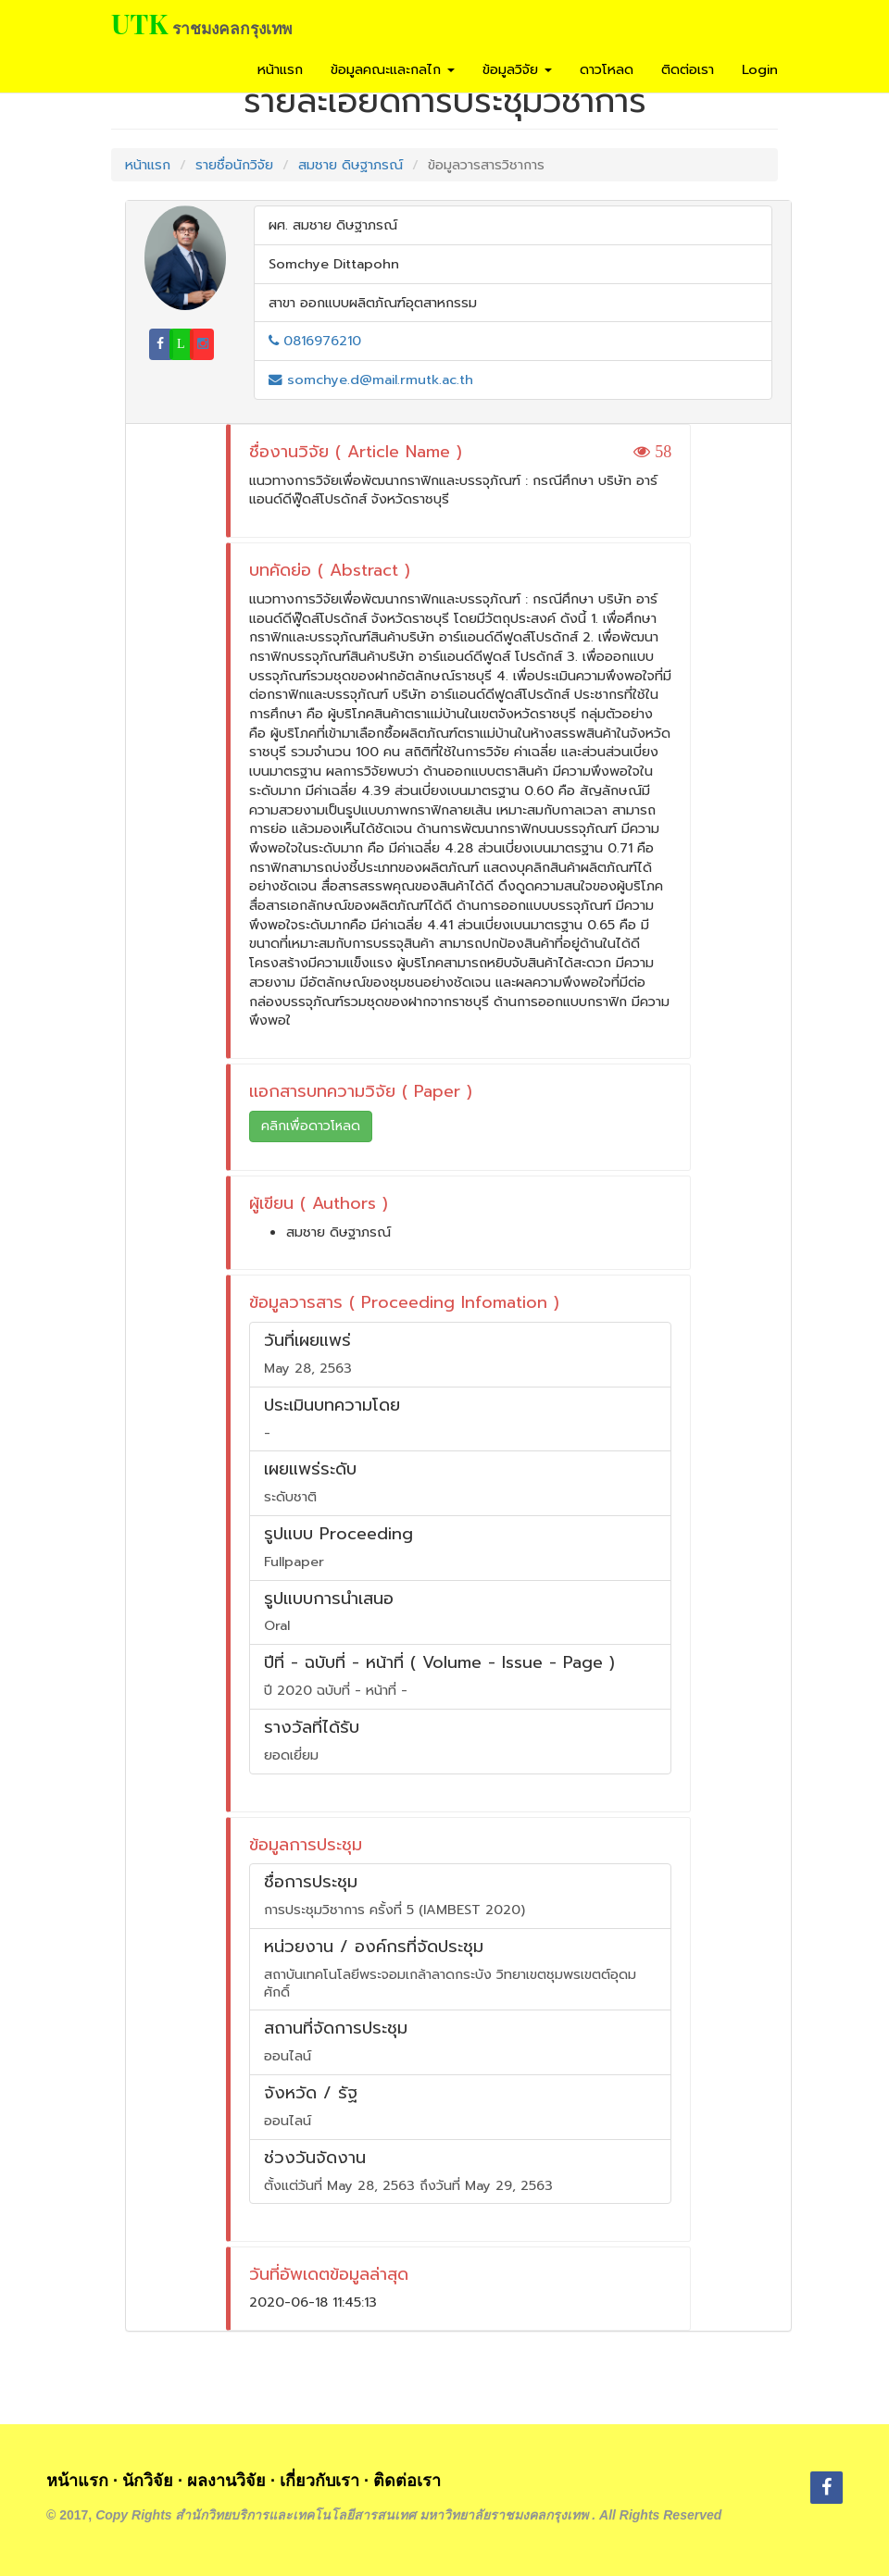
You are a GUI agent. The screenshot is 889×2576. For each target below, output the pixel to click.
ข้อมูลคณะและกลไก (393, 69)
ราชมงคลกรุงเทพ (232, 28)
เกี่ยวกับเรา (319, 2480)
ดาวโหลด (606, 69)
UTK (139, 23)
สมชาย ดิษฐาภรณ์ (350, 165)
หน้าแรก (280, 69)
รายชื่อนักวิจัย (234, 165)
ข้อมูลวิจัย (517, 69)
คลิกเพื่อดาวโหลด (310, 1126)
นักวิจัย (147, 2480)
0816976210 (315, 340)
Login (760, 69)
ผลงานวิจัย (226, 2480)
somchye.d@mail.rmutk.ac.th (371, 379)
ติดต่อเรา (687, 69)
